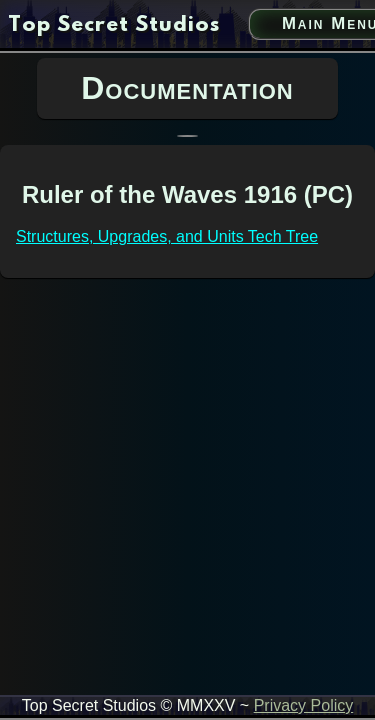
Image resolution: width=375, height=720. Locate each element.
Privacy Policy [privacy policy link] (304, 705)
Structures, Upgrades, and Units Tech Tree (167, 236)
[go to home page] (114, 26)
